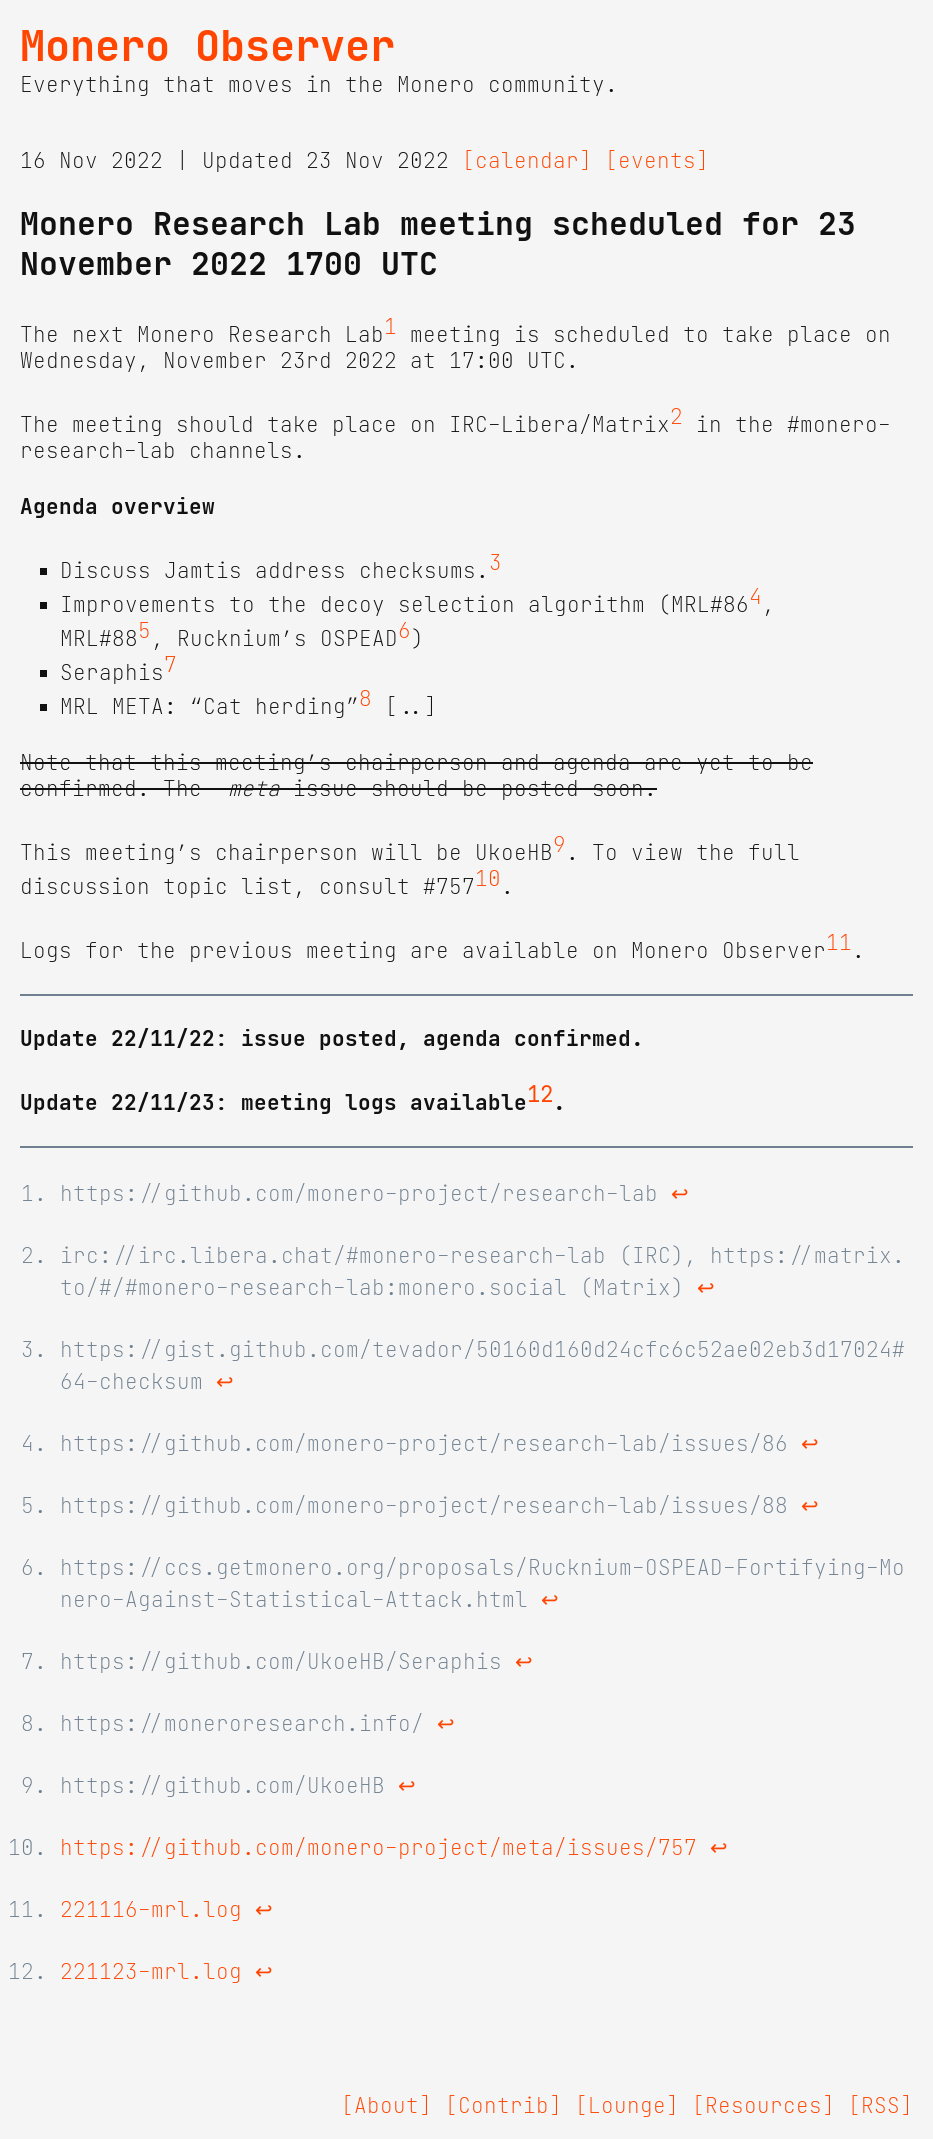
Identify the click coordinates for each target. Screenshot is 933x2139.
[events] (657, 161)
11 (839, 943)
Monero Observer (207, 46)
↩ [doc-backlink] (680, 1194)
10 (488, 879)
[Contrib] (503, 2106)
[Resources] (763, 2106)
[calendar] (527, 161)
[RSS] (880, 2106)
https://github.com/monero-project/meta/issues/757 (378, 1848)
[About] (386, 2106)
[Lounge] (627, 2106)
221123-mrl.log (151, 1972)
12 (540, 1095)
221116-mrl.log (151, 1910)
